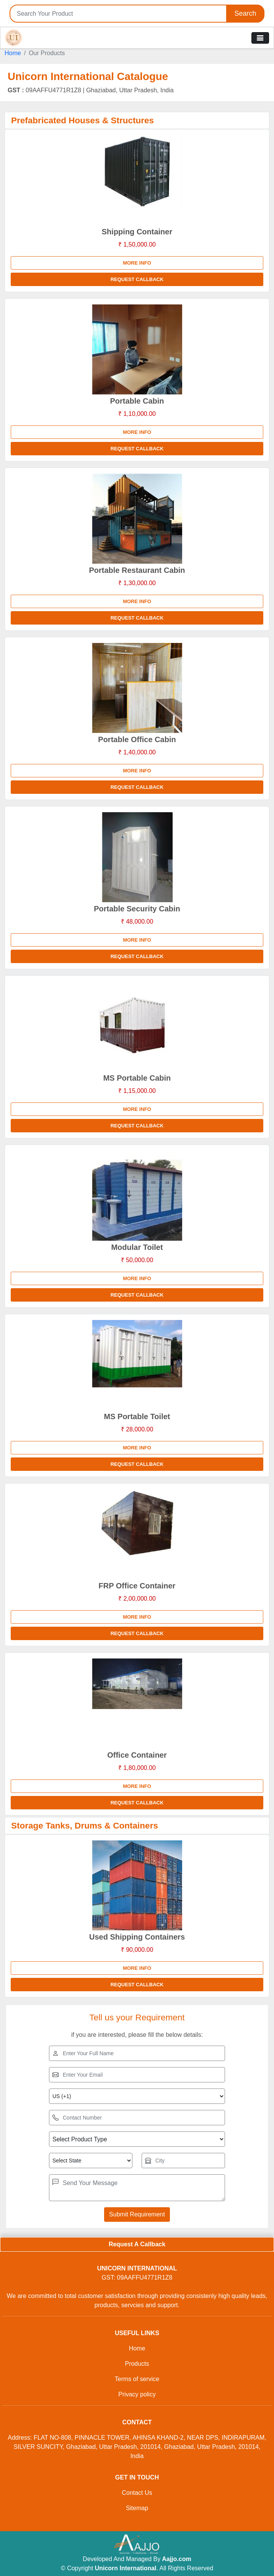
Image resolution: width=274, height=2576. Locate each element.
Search (245, 13)
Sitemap (137, 2508)
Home (13, 53)
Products (137, 2363)
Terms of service (137, 2379)
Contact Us (137, 2492)
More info (137, 263)
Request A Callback (137, 2244)
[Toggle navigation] (260, 38)
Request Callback (137, 279)
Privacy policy (137, 2394)
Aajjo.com (176, 2559)
